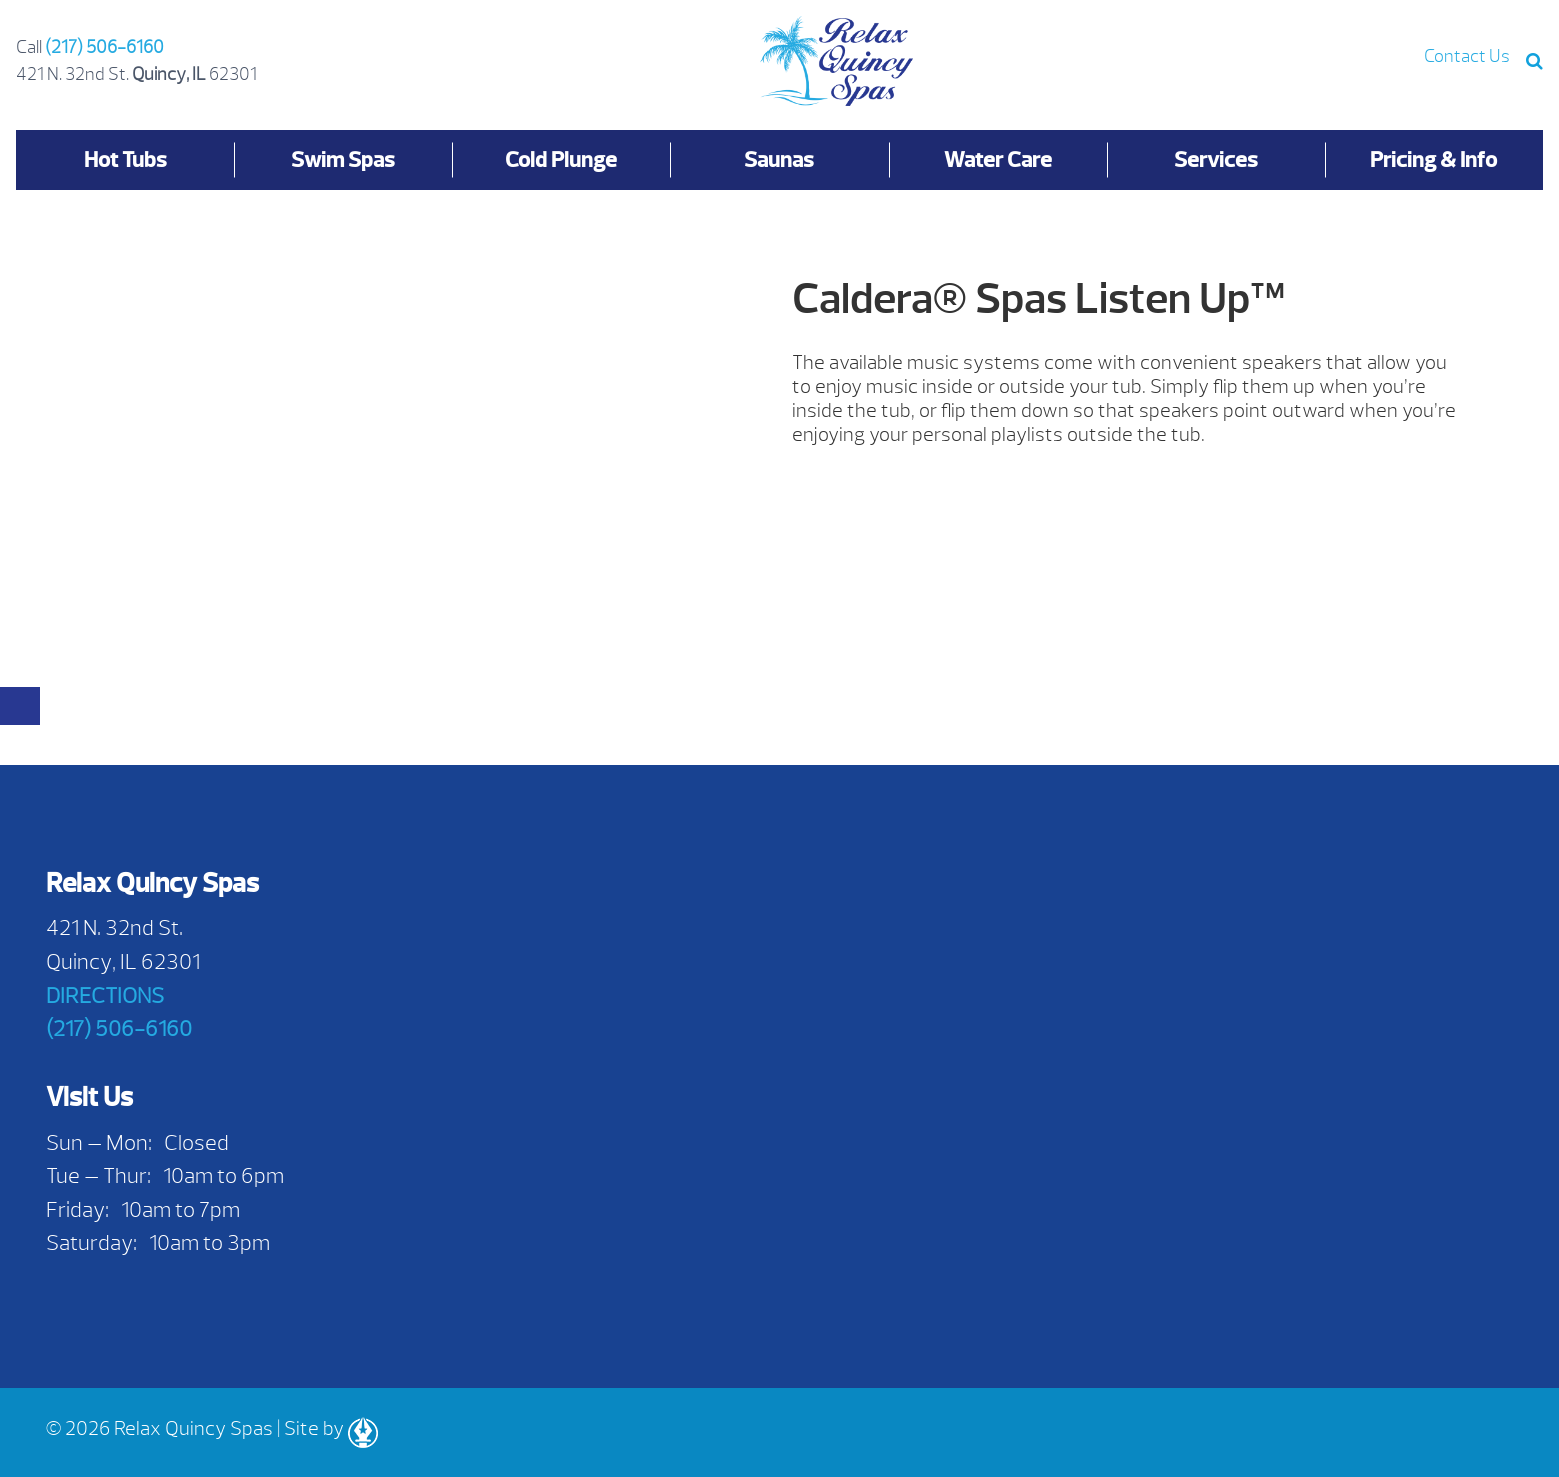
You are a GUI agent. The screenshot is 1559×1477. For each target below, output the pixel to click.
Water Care (998, 159)
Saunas (779, 159)
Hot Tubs (125, 159)
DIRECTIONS (105, 995)
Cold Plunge (561, 159)
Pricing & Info (1433, 159)
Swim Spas (343, 159)
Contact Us (1467, 56)
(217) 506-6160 (104, 47)
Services (1216, 159)
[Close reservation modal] (20, 706)
